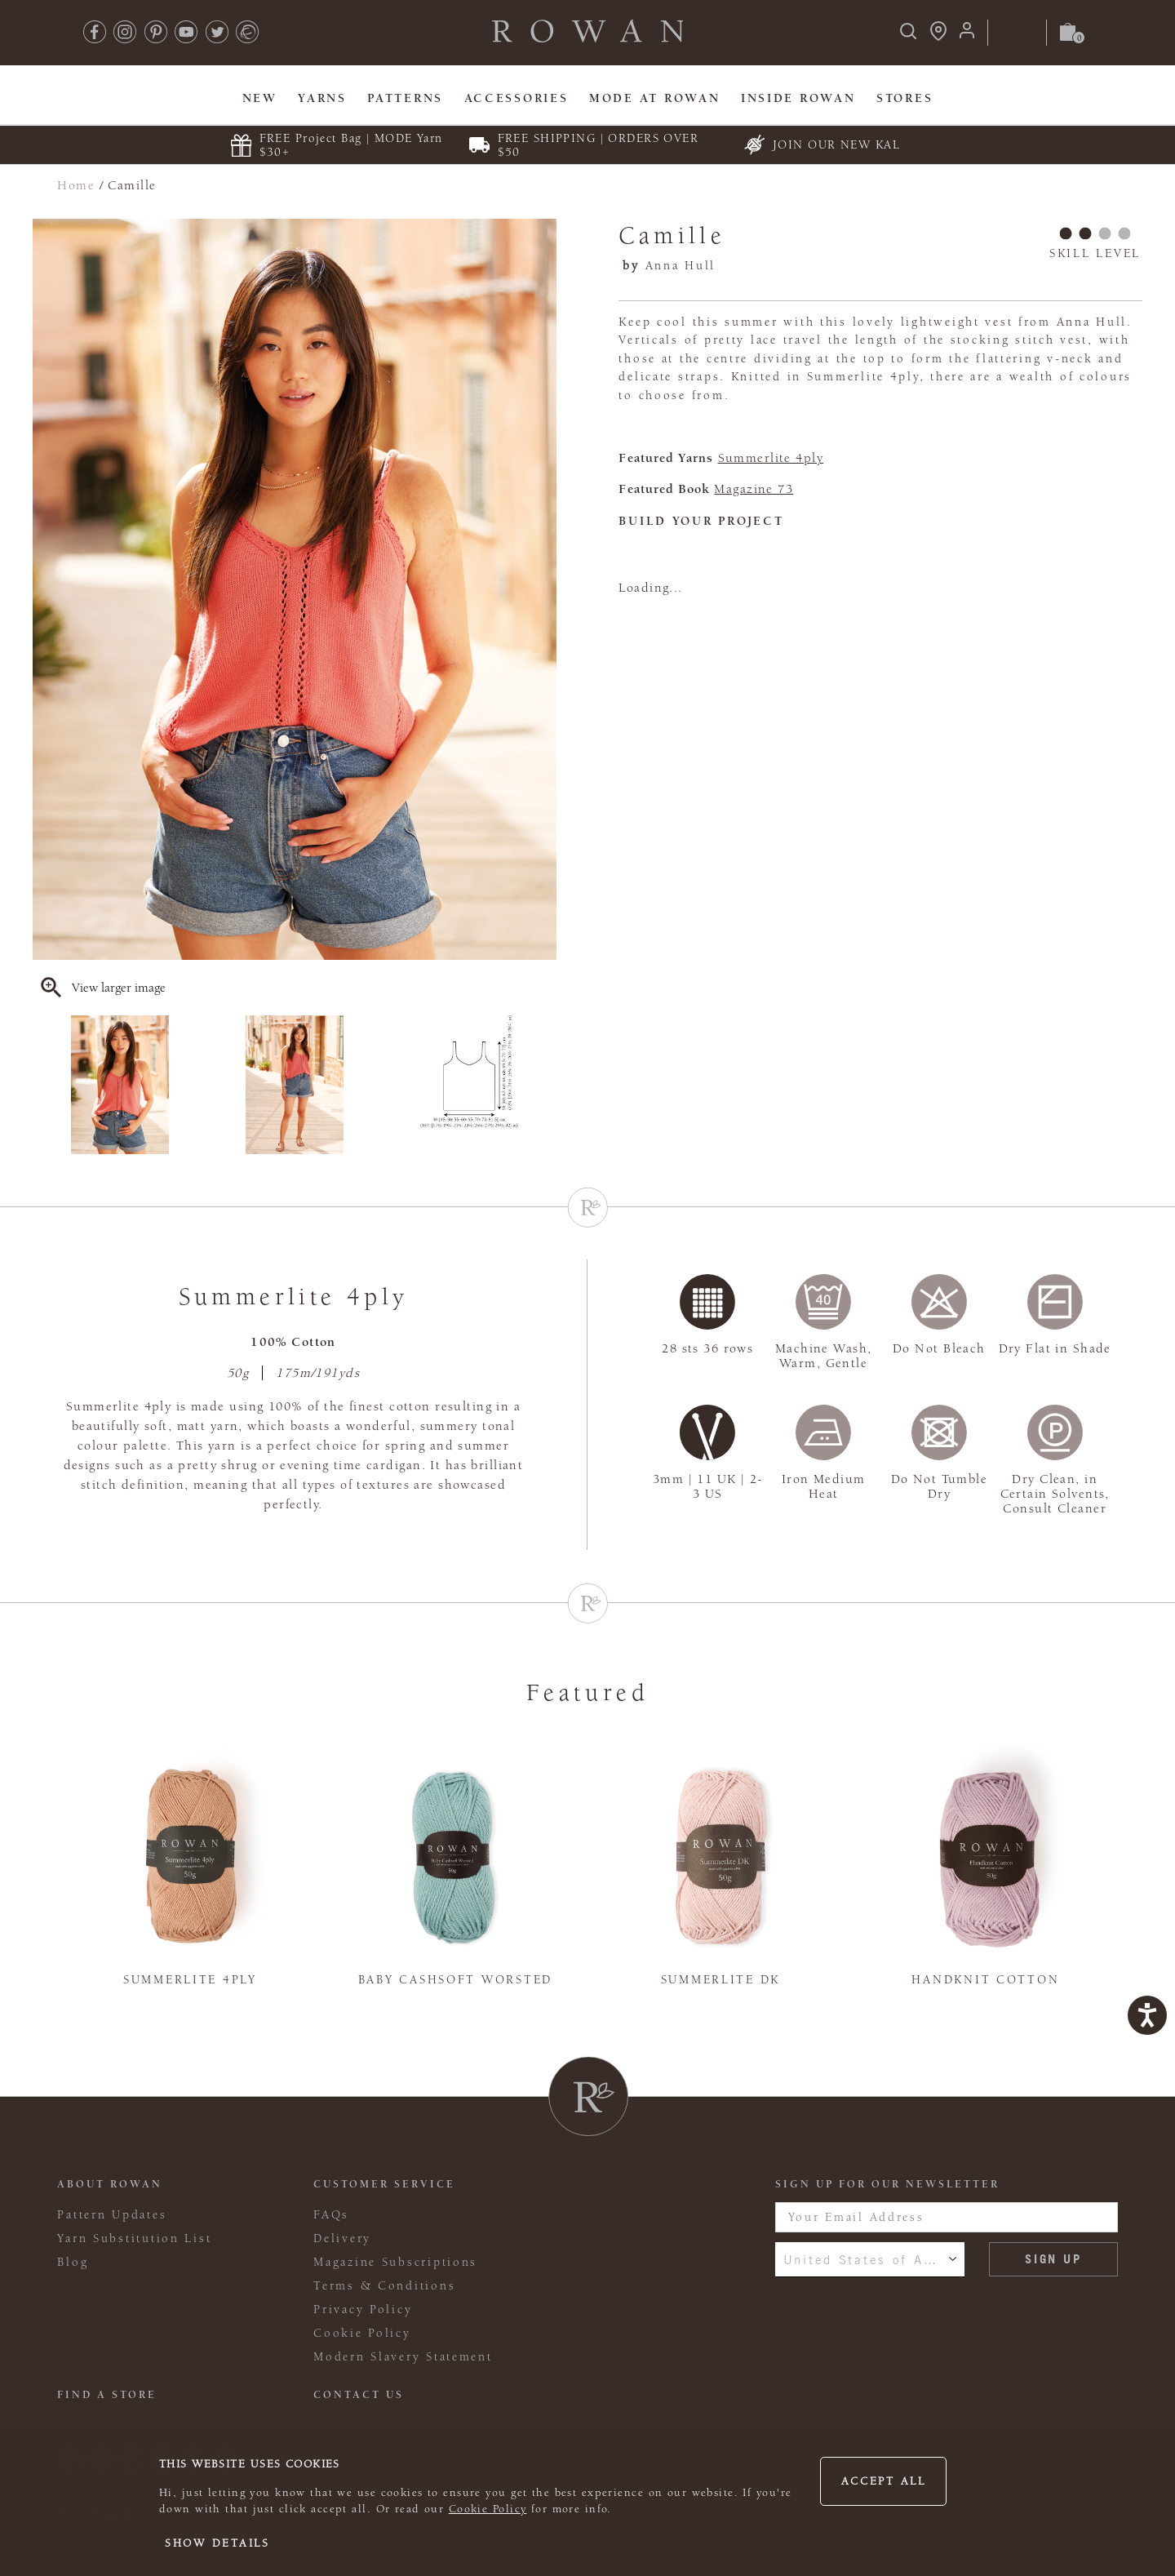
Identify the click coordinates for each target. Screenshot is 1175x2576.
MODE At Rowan (654, 98)
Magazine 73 (753, 489)
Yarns (322, 98)
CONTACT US (358, 2395)
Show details (217, 2543)
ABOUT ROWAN (109, 2184)
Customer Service (384, 2184)
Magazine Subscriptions (395, 2262)
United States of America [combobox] (870, 2259)
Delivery (342, 2238)
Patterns (405, 98)
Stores (904, 98)
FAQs (331, 2215)
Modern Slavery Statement (402, 2357)
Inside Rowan (798, 98)
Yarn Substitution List (134, 2238)
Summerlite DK (720, 1980)
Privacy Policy (362, 2309)
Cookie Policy (488, 2509)
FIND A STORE (107, 2395)
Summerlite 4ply (771, 458)
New (259, 98)
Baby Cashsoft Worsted (455, 1980)
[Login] (967, 35)
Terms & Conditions (384, 2286)
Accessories (516, 98)
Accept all (883, 2481)
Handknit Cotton (985, 1980)
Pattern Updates (111, 2215)
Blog (72, 2262)
